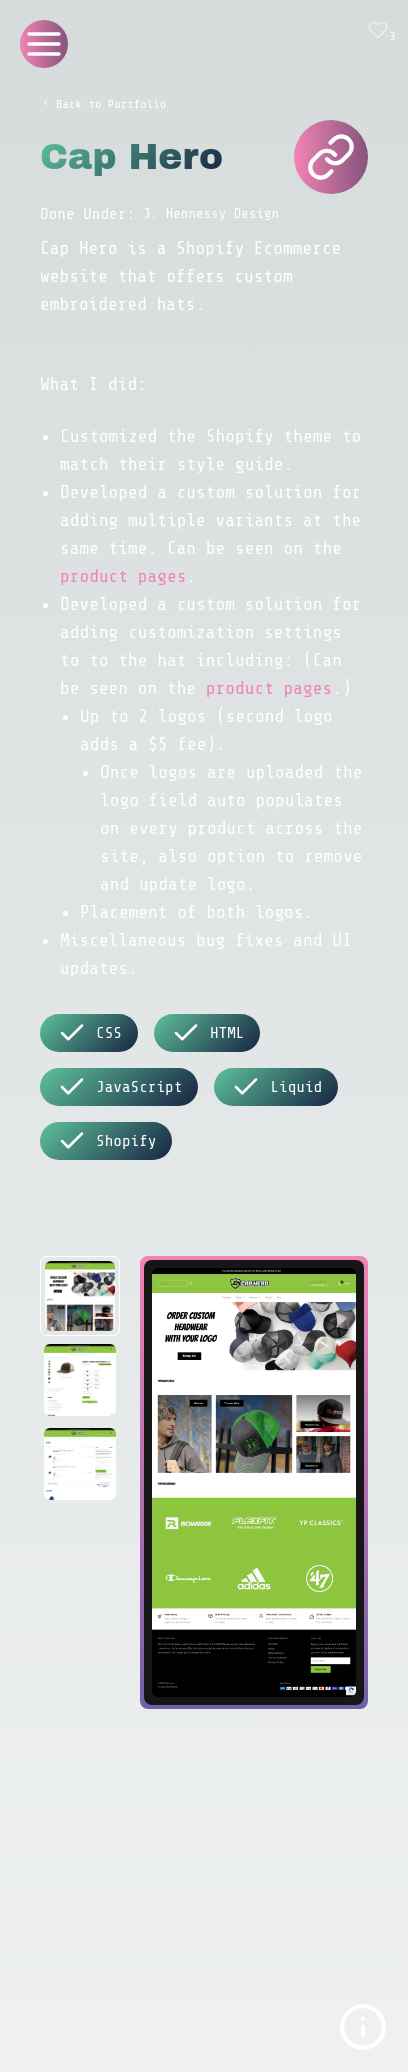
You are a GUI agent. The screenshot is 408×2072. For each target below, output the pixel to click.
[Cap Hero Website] (331, 157)
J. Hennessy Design (211, 213)
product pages (123, 576)
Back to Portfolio (103, 103)
